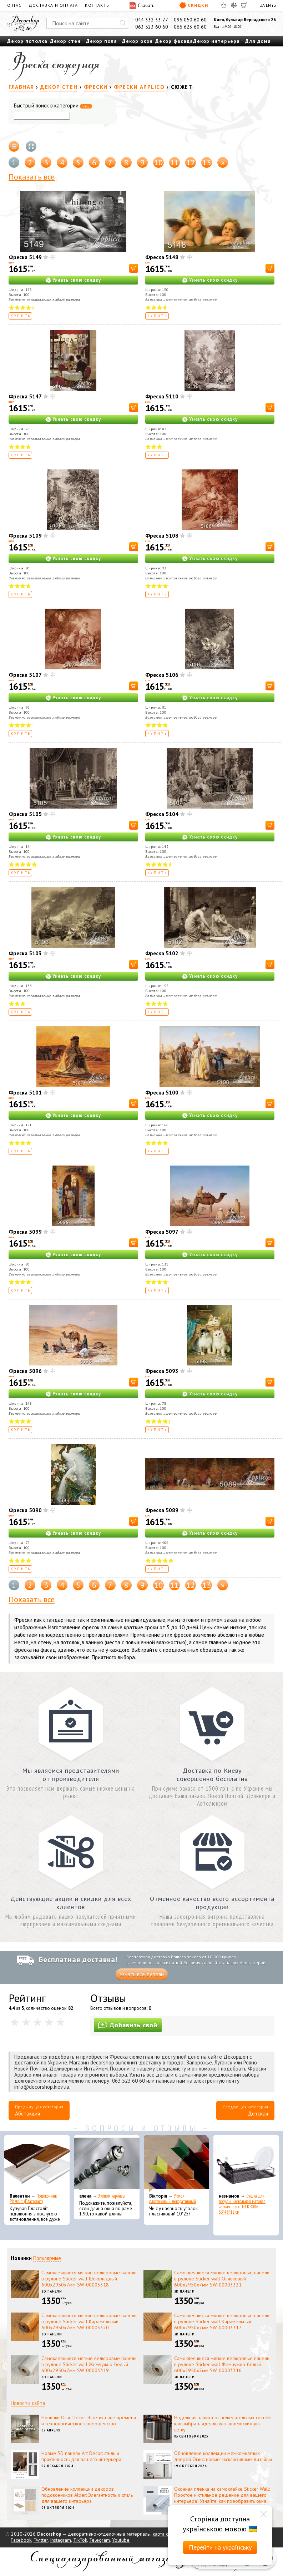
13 (206, 162)
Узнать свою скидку (76, 280)
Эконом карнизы (111, 2196)
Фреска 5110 (161, 396)
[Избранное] (224, 5)
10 (158, 162)
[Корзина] (244, 5)
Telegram (99, 2540)
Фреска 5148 (161, 257)
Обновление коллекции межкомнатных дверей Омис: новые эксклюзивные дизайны (223, 2456)
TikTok (80, 2540)
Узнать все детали (142, 1974)
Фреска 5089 (161, 1510)
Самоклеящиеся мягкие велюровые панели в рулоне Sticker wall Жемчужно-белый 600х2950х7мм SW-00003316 (221, 2364)
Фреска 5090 (25, 1510)
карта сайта (165, 2534)
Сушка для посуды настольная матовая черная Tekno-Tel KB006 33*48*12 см (242, 2204)
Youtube (121, 2540)
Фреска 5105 (25, 814)
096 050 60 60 (190, 19)
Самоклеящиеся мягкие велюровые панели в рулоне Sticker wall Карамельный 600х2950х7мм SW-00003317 (221, 2321)
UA (262, 5)
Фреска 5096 (25, 1371)
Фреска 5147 (25, 396)
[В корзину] (133, 268)
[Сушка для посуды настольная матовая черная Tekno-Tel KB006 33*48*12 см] (246, 2163)
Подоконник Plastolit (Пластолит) (33, 2198)
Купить (21, 316)
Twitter (41, 2540)
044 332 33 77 (151, 19)
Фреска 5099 (25, 1231)
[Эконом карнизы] (106, 2163)
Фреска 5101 (25, 1092)
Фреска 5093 (161, 1371)
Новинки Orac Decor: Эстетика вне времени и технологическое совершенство (88, 2420)
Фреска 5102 (161, 953)
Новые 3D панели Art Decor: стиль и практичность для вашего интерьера (81, 2456)
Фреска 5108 (161, 535)
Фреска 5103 (25, 953)
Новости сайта (28, 2403)
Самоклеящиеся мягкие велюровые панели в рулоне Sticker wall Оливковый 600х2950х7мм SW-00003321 (221, 2278)
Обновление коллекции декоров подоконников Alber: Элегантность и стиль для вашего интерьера (87, 2495)
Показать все (32, 177)
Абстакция (27, 2113)
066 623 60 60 (190, 27)
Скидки (193, 5)
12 (190, 162)
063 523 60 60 (151, 27)
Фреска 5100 (161, 1092)
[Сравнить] (234, 5)
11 (174, 162)
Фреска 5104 (161, 814)
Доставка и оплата (53, 5)
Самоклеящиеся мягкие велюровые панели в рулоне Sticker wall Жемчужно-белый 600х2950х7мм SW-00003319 (89, 2364)
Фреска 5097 (161, 1231)
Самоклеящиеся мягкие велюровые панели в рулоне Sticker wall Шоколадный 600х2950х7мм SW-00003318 (89, 2278)
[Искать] (123, 23)
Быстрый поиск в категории (53, 106)
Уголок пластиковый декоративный (172, 2198)
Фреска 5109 (25, 535)
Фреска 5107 (25, 674)
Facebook (21, 2540)
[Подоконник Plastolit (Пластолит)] (37, 2163)
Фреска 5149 (25, 257)
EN (268, 5)
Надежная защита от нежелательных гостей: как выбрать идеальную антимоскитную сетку (222, 2423)
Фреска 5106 (161, 674)
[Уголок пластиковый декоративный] (176, 2163)
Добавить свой (127, 2025)
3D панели (51, 2291)
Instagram (60, 2540)
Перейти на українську (220, 2547)
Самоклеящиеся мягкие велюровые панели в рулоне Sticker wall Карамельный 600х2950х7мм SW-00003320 (89, 2321)
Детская (258, 2113)
